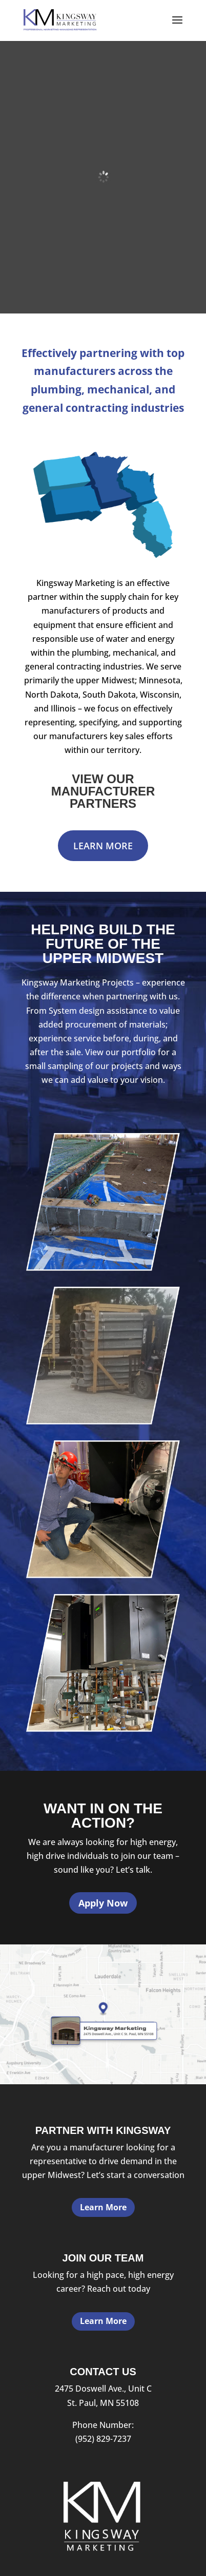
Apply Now (103, 1903)
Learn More (103, 846)
